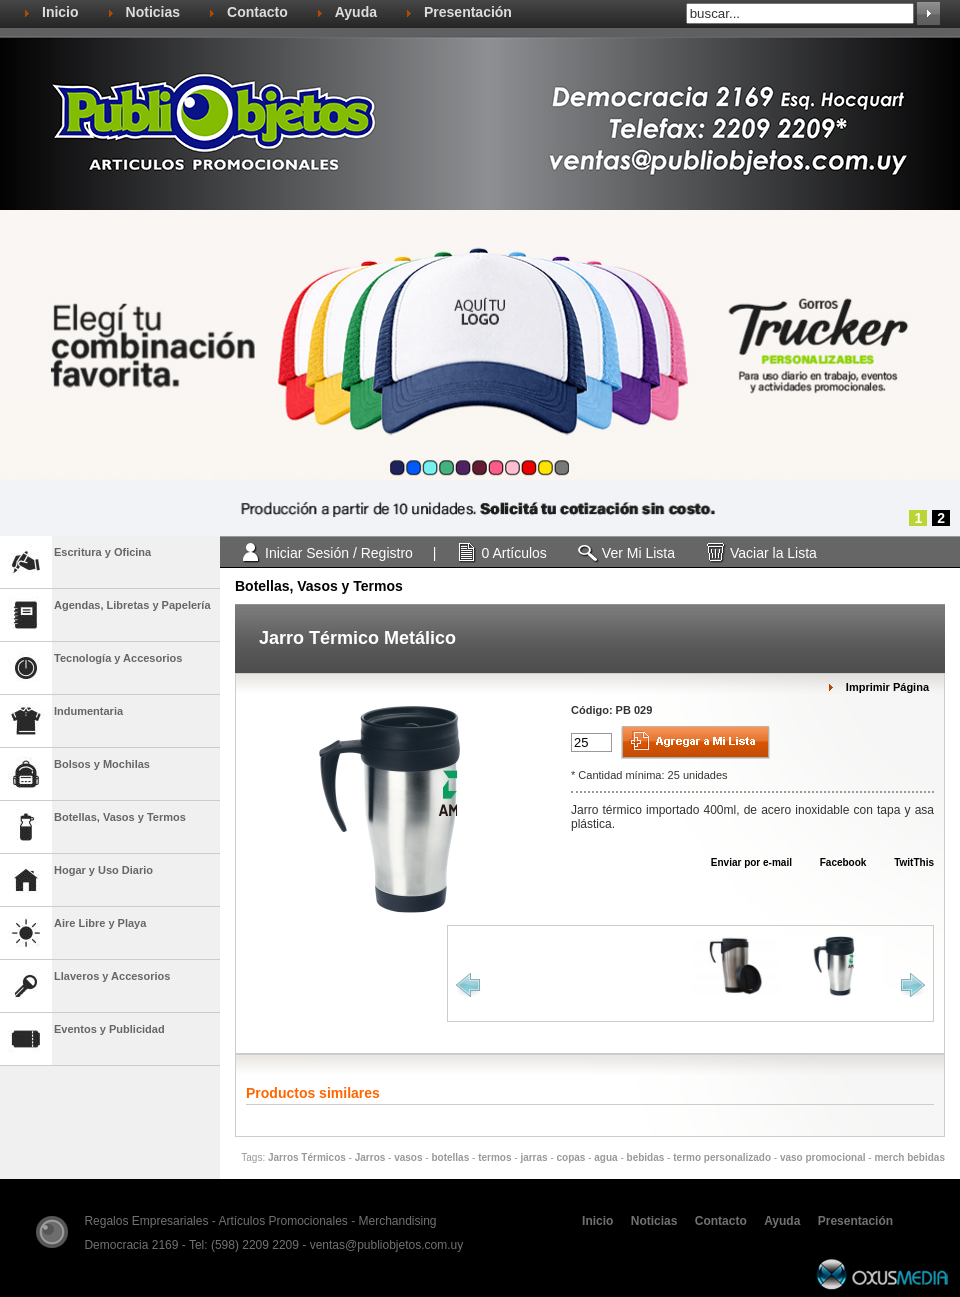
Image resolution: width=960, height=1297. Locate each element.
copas (571, 1157)
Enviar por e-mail (742, 862)
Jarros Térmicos (307, 1157)
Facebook (833, 862)
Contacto (257, 12)
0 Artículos (513, 553)
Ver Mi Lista (638, 553)
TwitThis (904, 862)
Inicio (60, 12)
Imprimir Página (887, 687)
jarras (533, 1157)
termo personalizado (722, 1157)
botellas (450, 1157)
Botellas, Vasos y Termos (319, 586)
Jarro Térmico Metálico (357, 638)
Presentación (468, 12)
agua (605, 1157)
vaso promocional (823, 1157)
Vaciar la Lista (773, 553)
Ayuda (356, 12)
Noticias (153, 12)
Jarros (370, 1157)
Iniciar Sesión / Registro (339, 553)
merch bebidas (909, 1157)
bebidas (646, 1157)
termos (494, 1157)
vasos (408, 1157)
